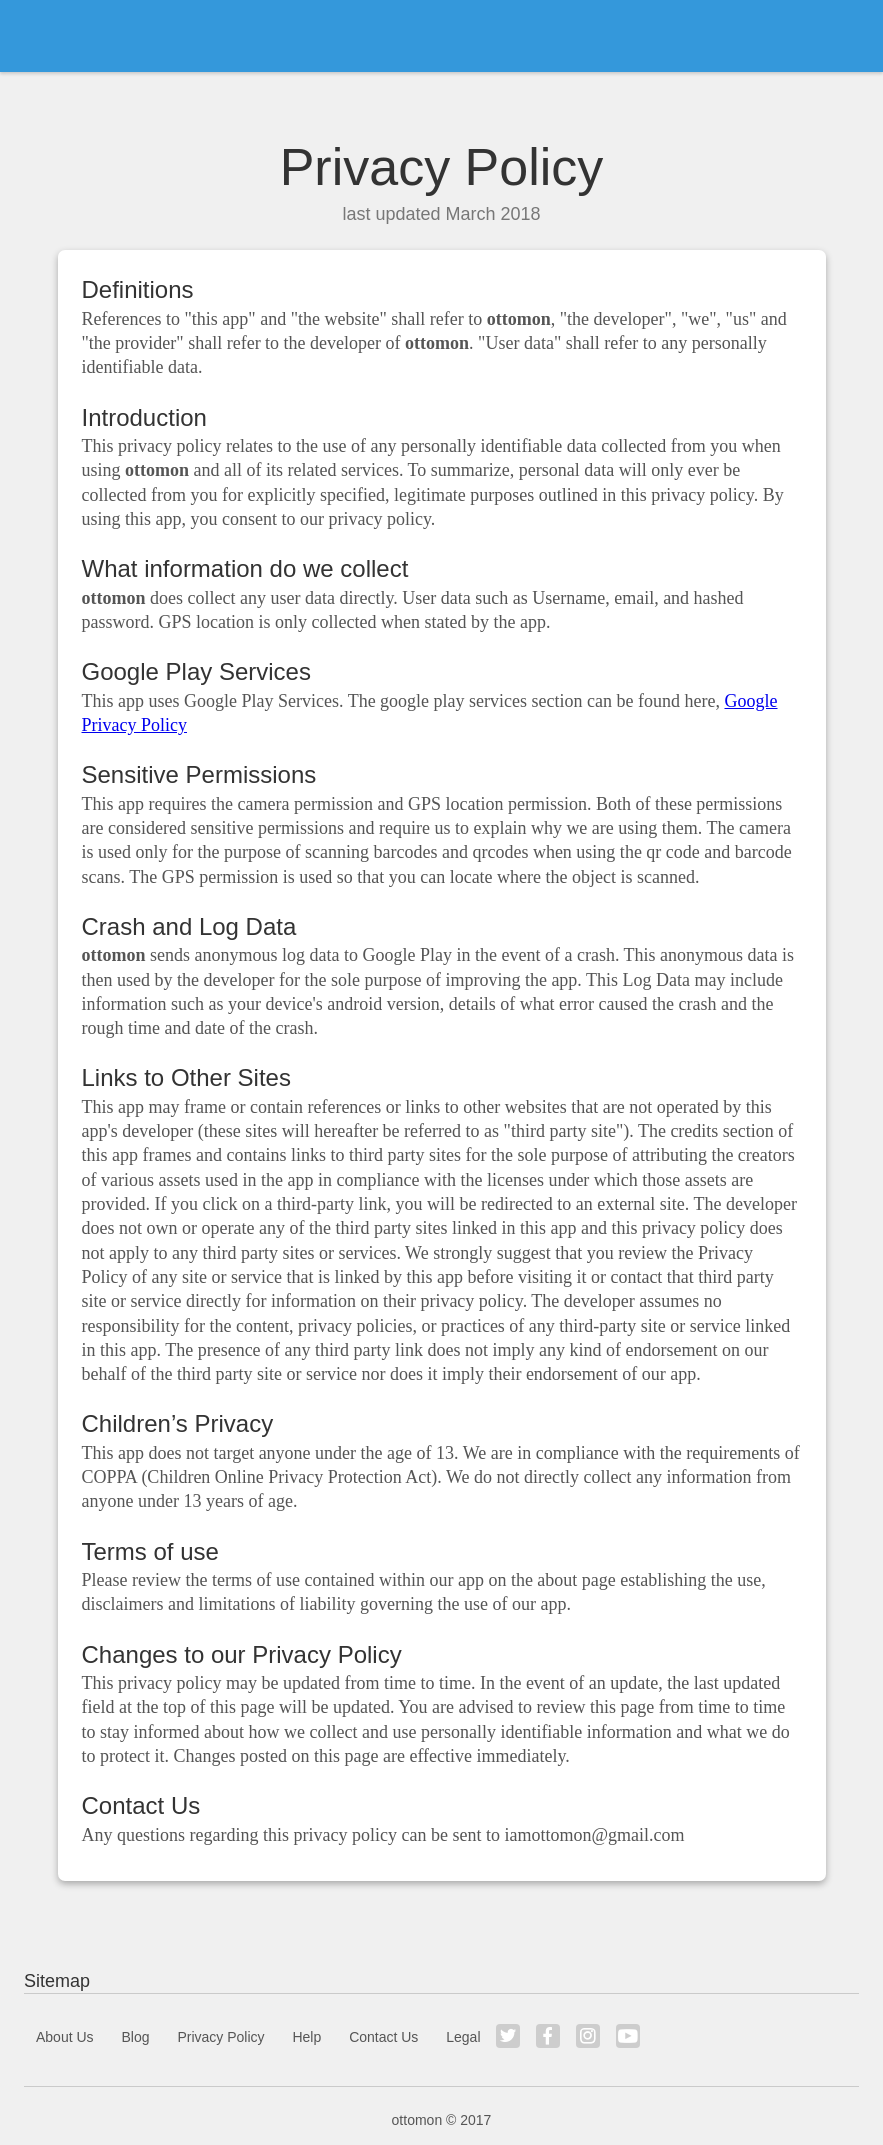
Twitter (508, 2036)
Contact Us (383, 2037)
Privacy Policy (220, 2037)
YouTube (628, 2036)
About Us (65, 2037)
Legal (463, 2037)
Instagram (588, 2036)
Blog (135, 2037)
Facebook (548, 2036)
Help (306, 2037)
